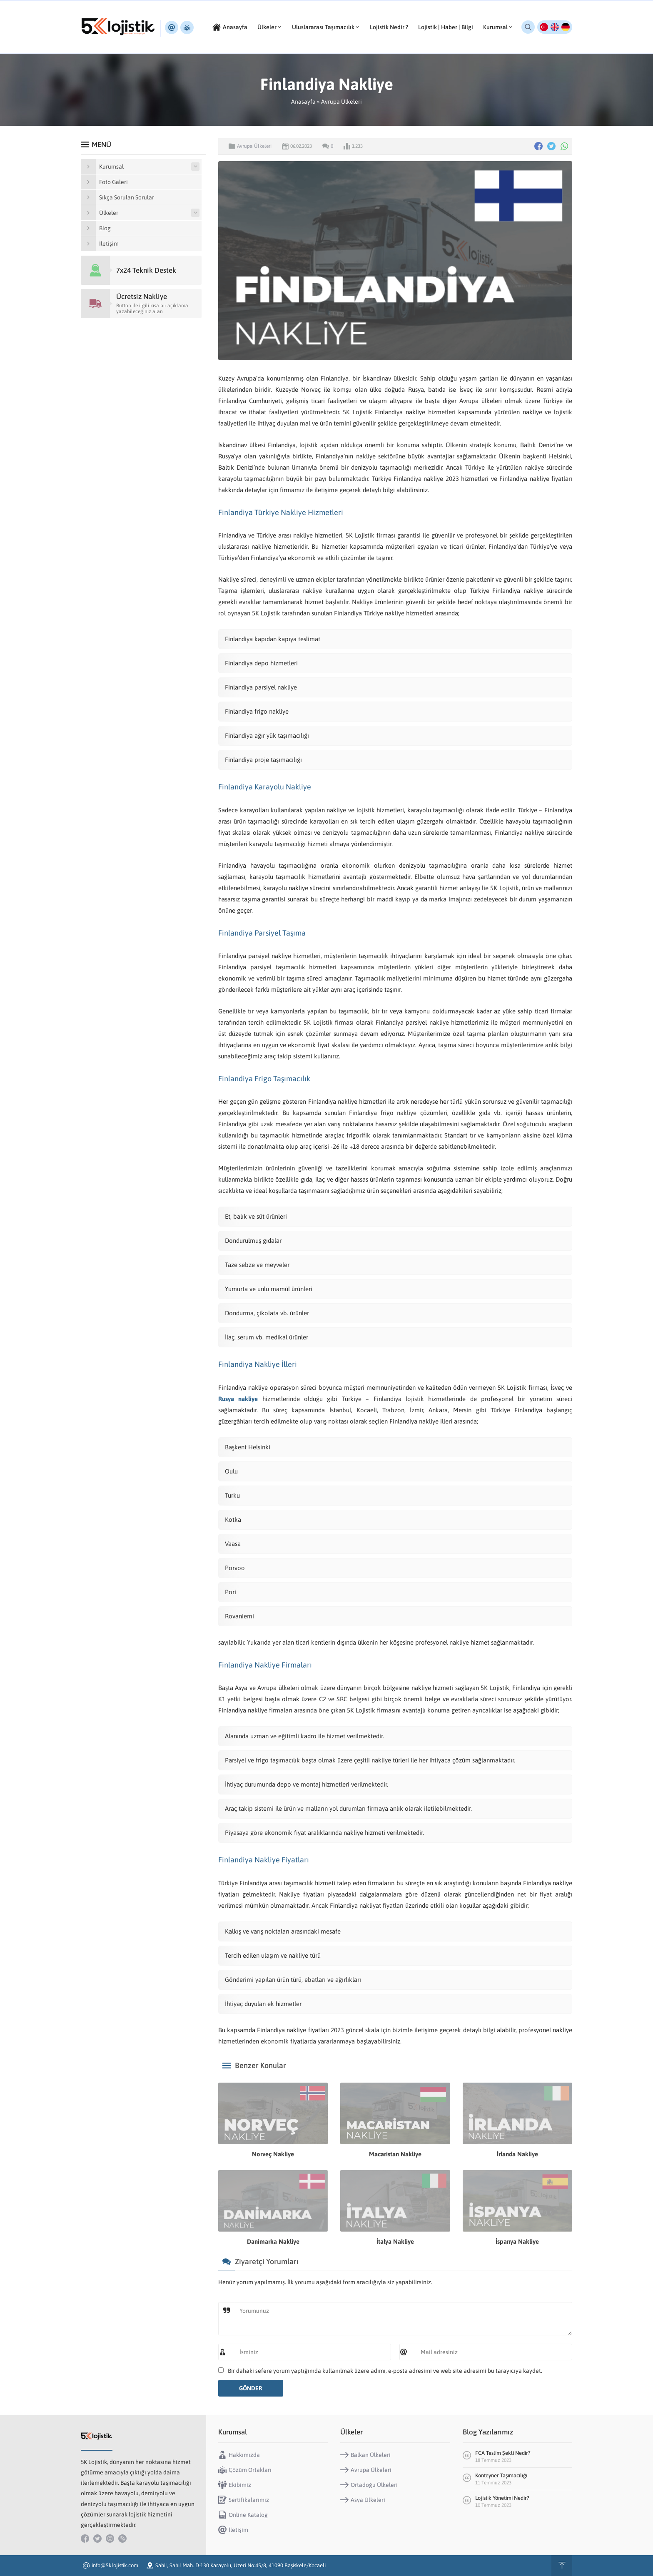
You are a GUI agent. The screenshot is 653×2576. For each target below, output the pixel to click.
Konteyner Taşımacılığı (501, 2475)
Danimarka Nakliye (273, 2241)
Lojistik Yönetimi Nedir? (503, 2498)
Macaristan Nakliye (395, 2154)
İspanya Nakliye (517, 2241)
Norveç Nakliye (273, 2154)
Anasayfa (303, 101)
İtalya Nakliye (395, 2241)
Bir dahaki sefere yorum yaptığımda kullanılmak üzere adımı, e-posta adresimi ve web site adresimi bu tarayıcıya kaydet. (385, 2370)
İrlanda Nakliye (517, 2154)
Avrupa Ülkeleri (341, 101)
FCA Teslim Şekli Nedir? (503, 2453)
